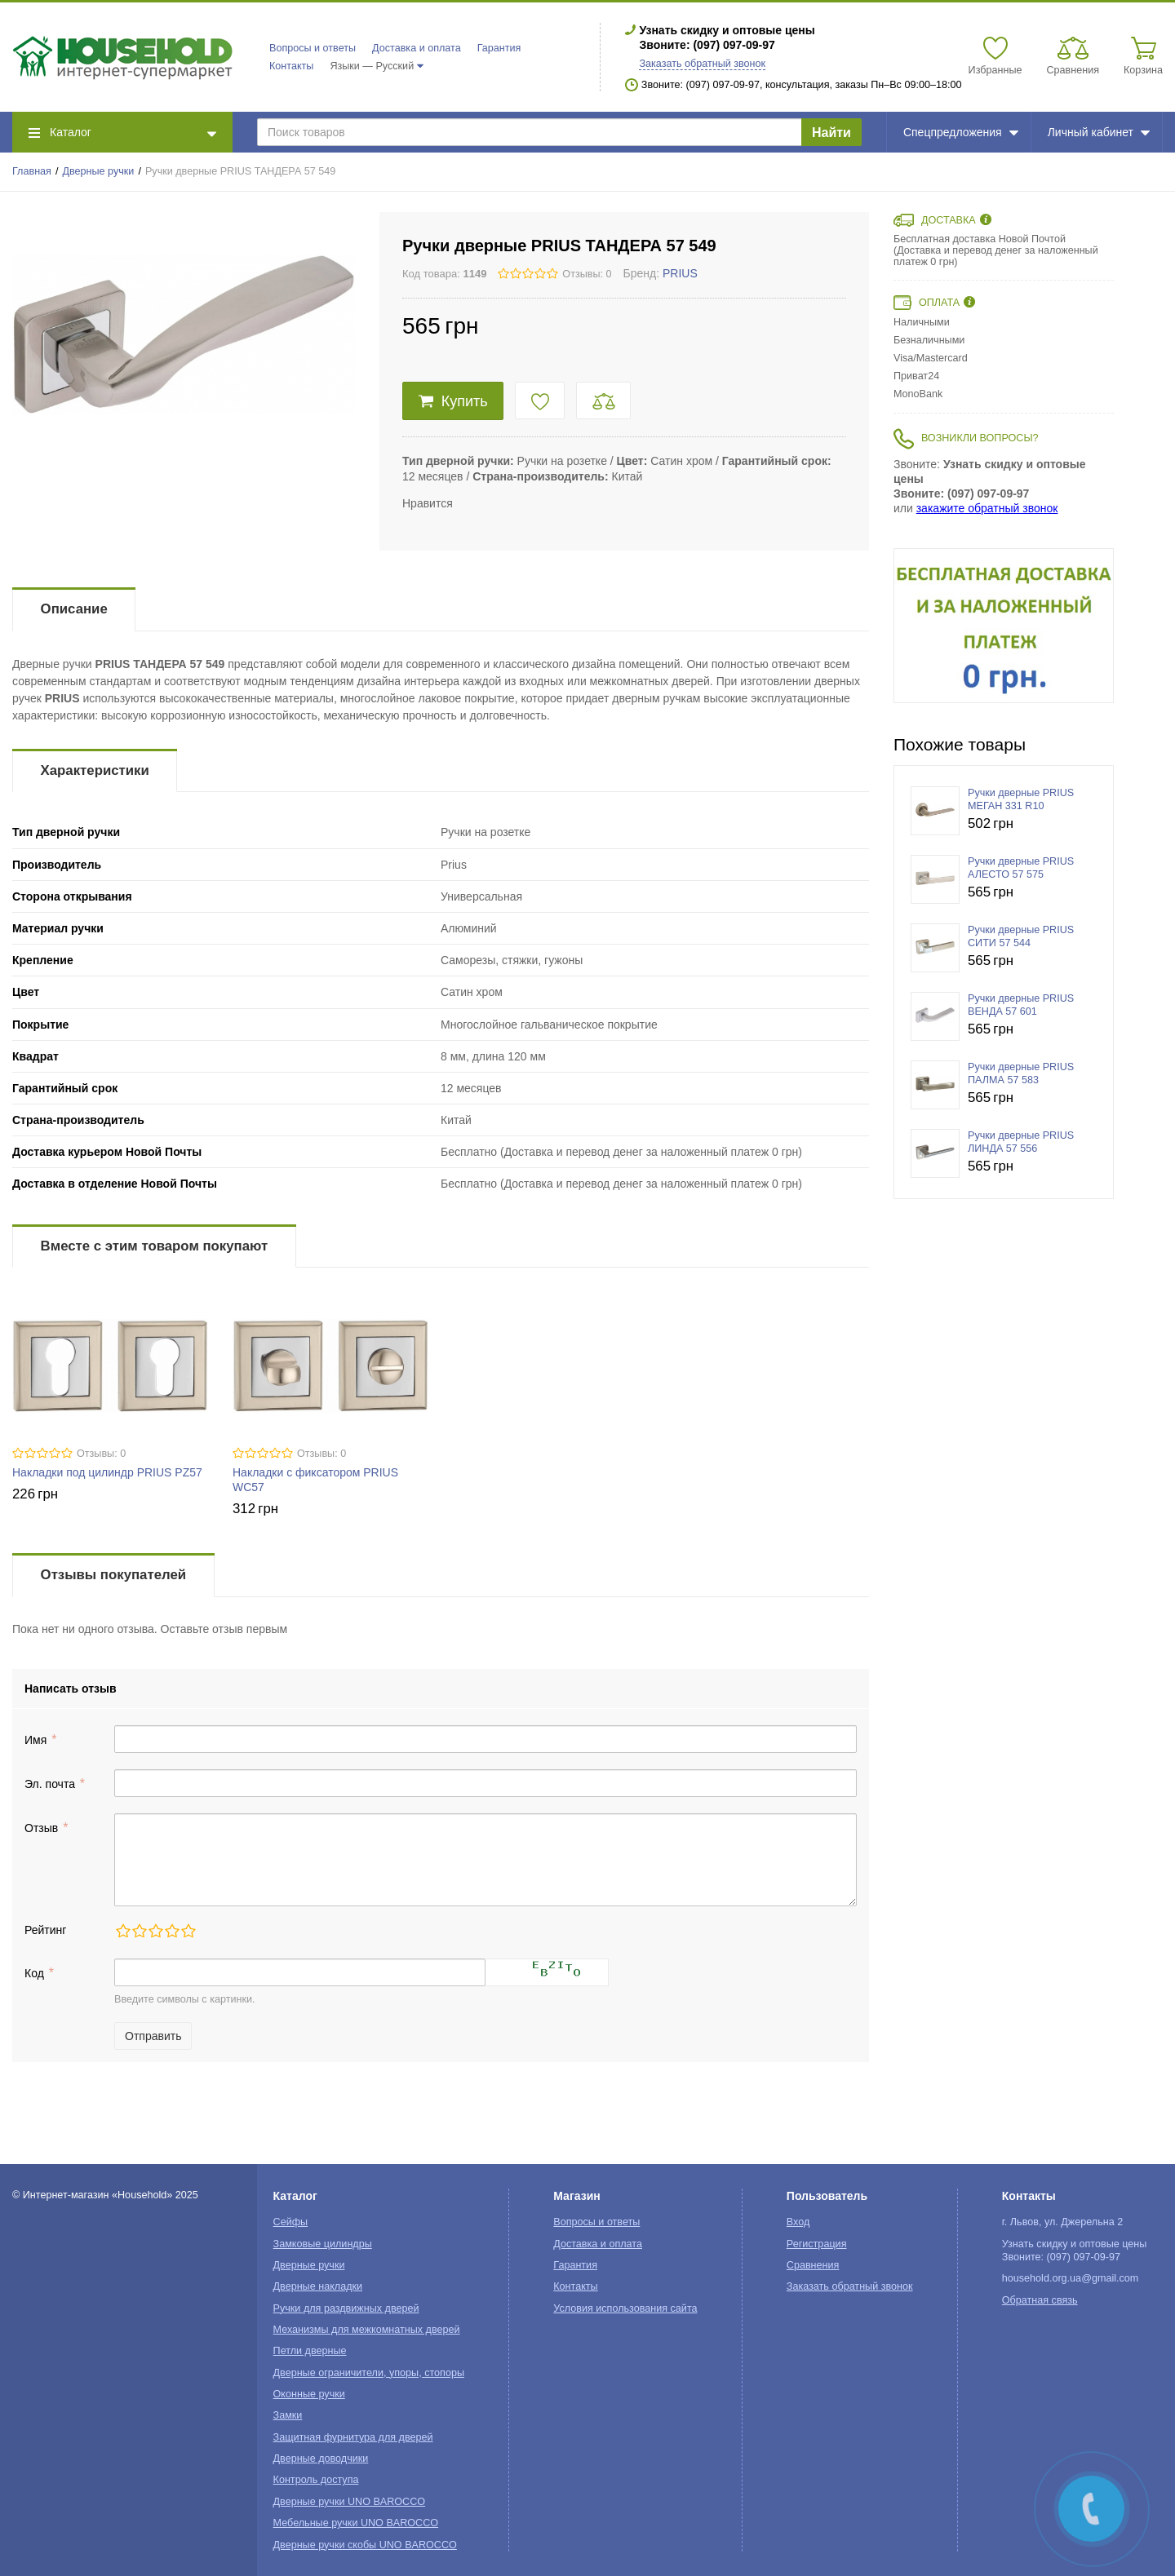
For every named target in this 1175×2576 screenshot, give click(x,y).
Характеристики (95, 770)
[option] (1003, 625)
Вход (798, 2222)
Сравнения (813, 2265)
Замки (288, 2415)
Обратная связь (1040, 2300)
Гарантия (499, 48)
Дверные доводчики (321, 2458)
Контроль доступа (316, 2479)
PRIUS (680, 273)
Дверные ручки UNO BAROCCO (349, 2501)
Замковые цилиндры (322, 2244)
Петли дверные (310, 2351)
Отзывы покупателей (113, 1574)
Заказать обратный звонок (702, 63)
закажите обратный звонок (987, 508)
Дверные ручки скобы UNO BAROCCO (365, 2545)
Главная (31, 171)
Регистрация (817, 2244)
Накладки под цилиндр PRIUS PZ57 (107, 1472)
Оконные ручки (309, 2394)
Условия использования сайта (625, 2308)
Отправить (153, 2036)
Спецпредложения (960, 132)
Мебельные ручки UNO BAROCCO (356, 2523)
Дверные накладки (317, 2286)
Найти (831, 132)
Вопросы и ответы (312, 48)
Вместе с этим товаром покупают (154, 1246)
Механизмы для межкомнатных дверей (366, 2329)
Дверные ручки (99, 171)
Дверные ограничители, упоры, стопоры (368, 2373)
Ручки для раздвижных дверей (346, 2308)
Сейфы (290, 2222)
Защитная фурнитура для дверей (353, 2437)
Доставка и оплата (416, 48)
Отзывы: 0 (586, 274)
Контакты (291, 66)
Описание (74, 609)
